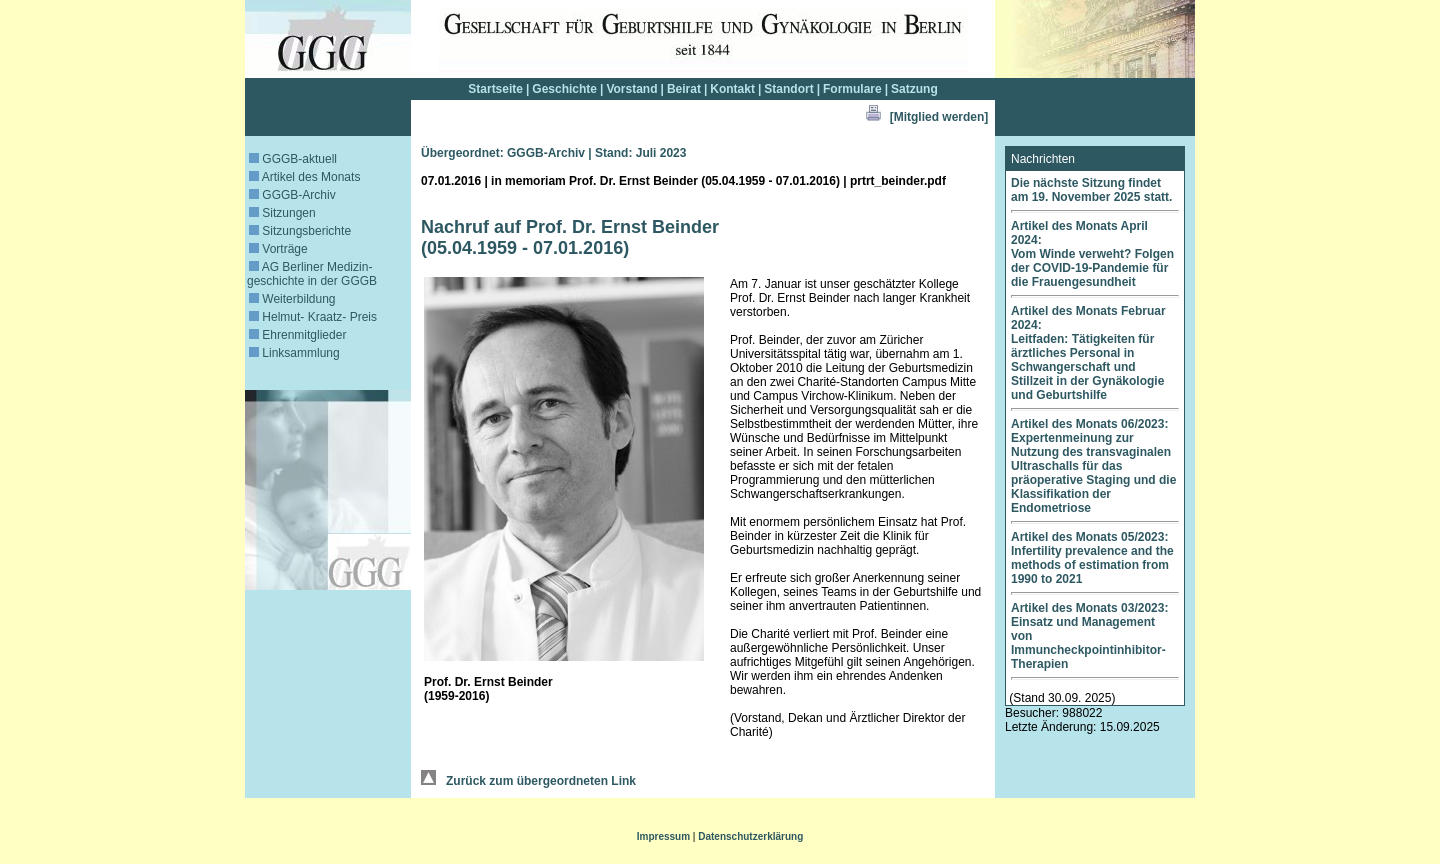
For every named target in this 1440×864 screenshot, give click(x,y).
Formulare (852, 89)
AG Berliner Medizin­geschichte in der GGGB (312, 274)
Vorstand (631, 89)
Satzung (914, 89)
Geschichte (564, 89)
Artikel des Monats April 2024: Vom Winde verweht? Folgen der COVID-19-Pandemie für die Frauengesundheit (1092, 254)
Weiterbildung (292, 299)
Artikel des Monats (304, 177)
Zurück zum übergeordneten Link (528, 781)
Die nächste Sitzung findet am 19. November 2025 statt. (1091, 190)
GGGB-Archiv (292, 195)
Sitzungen (282, 213)
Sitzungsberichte (300, 231)
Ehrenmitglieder (297, 335)
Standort (788, 89)
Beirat (684, 89)
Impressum (663, 836)
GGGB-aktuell (293, 159)
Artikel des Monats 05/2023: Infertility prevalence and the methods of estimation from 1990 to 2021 (1092, 558)
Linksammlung (294, 353)
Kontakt (732, 89)
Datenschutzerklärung (750, 836)
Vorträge (278, 249)
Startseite (495, 89)
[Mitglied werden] (939, 117)
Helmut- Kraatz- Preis (313, 317)
